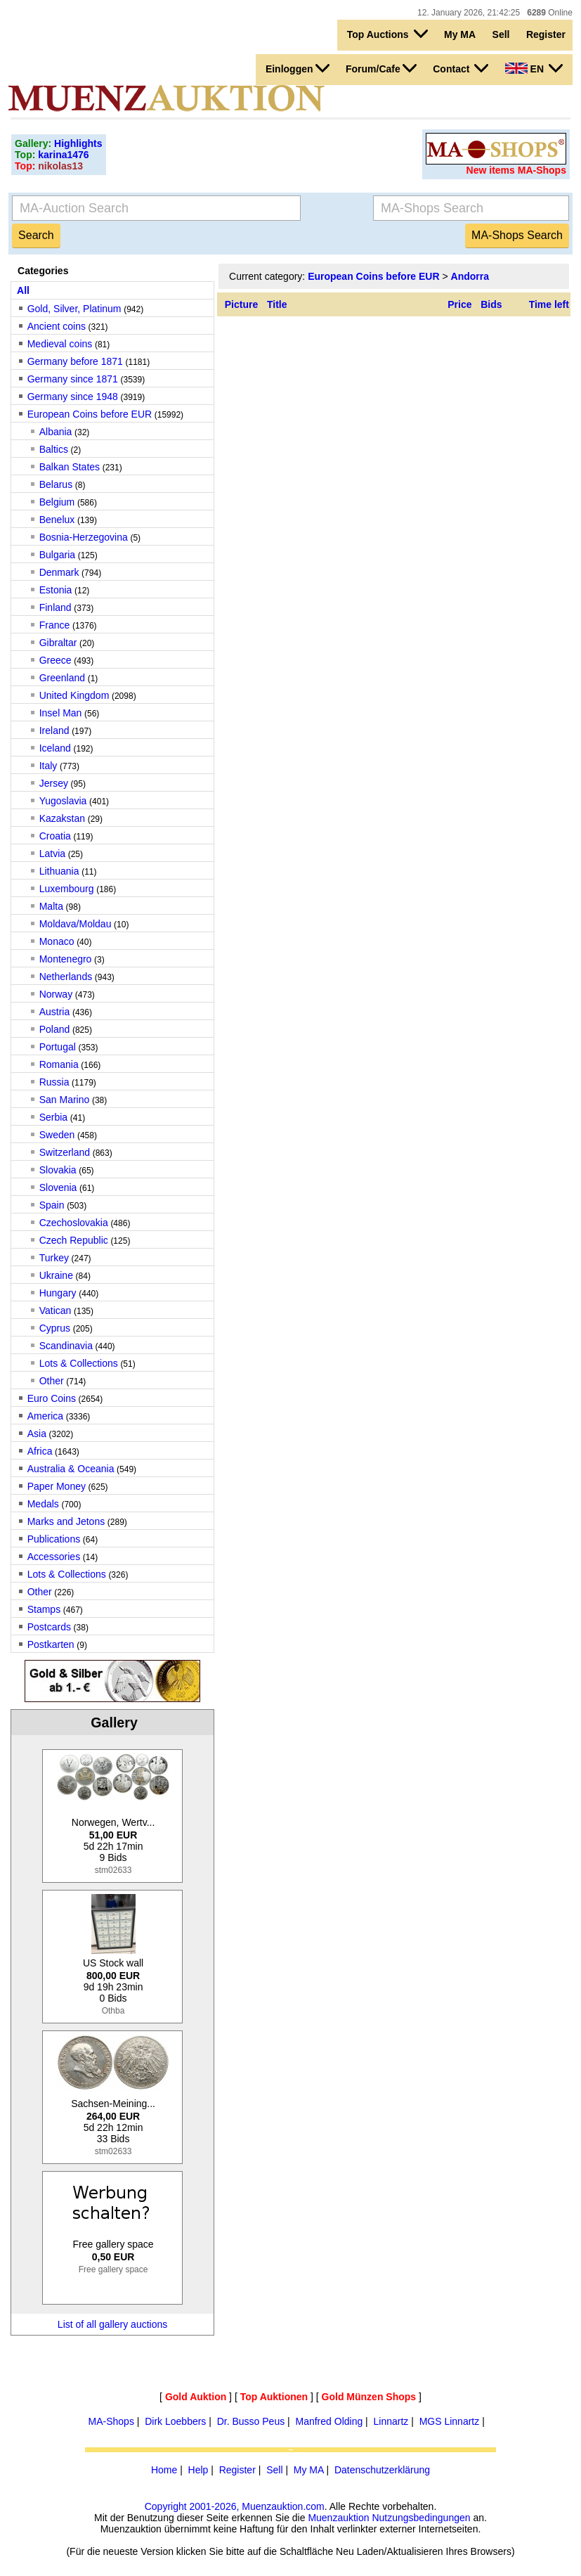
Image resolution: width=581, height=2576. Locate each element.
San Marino (64, 1099)
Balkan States (69, 466)
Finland (55, 607)
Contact (460, 68)
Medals (43, 1503)
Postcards (49, 1626)
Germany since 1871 (72, 379)
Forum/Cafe (381, 68)
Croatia (55, 836)
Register (546, 34)
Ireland (54, 730)
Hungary (58, 1293)
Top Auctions (387, 34)
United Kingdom (74, 695)
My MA (460, 34)
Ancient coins (56, 326)
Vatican (55, 1310)
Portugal (57, 1046)
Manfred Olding (329, 2421)
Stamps (43, 1609)
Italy (48, 765)
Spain (52, 1205)
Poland (54, 1029)
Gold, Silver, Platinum (74, 308)
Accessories (53, 1556)
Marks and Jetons (66, 1521)
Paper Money (56, 1486)
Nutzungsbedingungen (421, 2517)
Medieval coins (60, 343)
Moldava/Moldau (75, 923)
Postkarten (50, 1644)
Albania (55, 431)
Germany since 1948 (72, 396)
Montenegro (65, 959)
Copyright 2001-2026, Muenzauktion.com (235, 2506)
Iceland (55, 748)
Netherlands (66, 976)
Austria (54, 1011)
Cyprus (54, 1328)
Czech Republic (73, 1240)
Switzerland (64, 1152)
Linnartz (391, 2421)
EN (534, 68)
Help (198, 2469)
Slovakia (58, 1170)
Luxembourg (66, 888)
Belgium (57, 502)
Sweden (57, 1134)
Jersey (53, 783)
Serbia (53, 1117)
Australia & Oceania (71, 1468)
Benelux (57, 519)
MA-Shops (111, 2421)
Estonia (55, 589)
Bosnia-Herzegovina (83, 537)
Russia (54, 1082)
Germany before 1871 (75, 361)
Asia (36, 1433)
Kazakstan (62, 818)
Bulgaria (57, 554)
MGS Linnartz (449, 2421)
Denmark (59, 572)
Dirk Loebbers (175, 2421)
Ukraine (56, 1275)
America (45, 1416)
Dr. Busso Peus (251, 2421)
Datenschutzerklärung (382, 2469)
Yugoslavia (63, 800)
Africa (40, 1451)
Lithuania (59, 871)
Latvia (52, 853)
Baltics (53, 449)
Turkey (54, 1257)
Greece (55, 660)
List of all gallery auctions (112, 2324)
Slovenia (58, 1187)
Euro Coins (51, 1398)
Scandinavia (66, 1345)
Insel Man (60, 713)
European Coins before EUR (89, 414)
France (54, 625)
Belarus (55, 484)
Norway (55, 994)
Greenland (62, 677)
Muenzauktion (338, 2517)
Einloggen (297, 68)
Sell (501, 34)
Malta (51, 906)
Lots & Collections (78, 1363)
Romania (59, 1064)
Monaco (56, 941)
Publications (54, 1539)
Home (164, 2469)
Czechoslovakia (73, 1222)
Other (51, 1380)
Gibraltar (58, 642)
